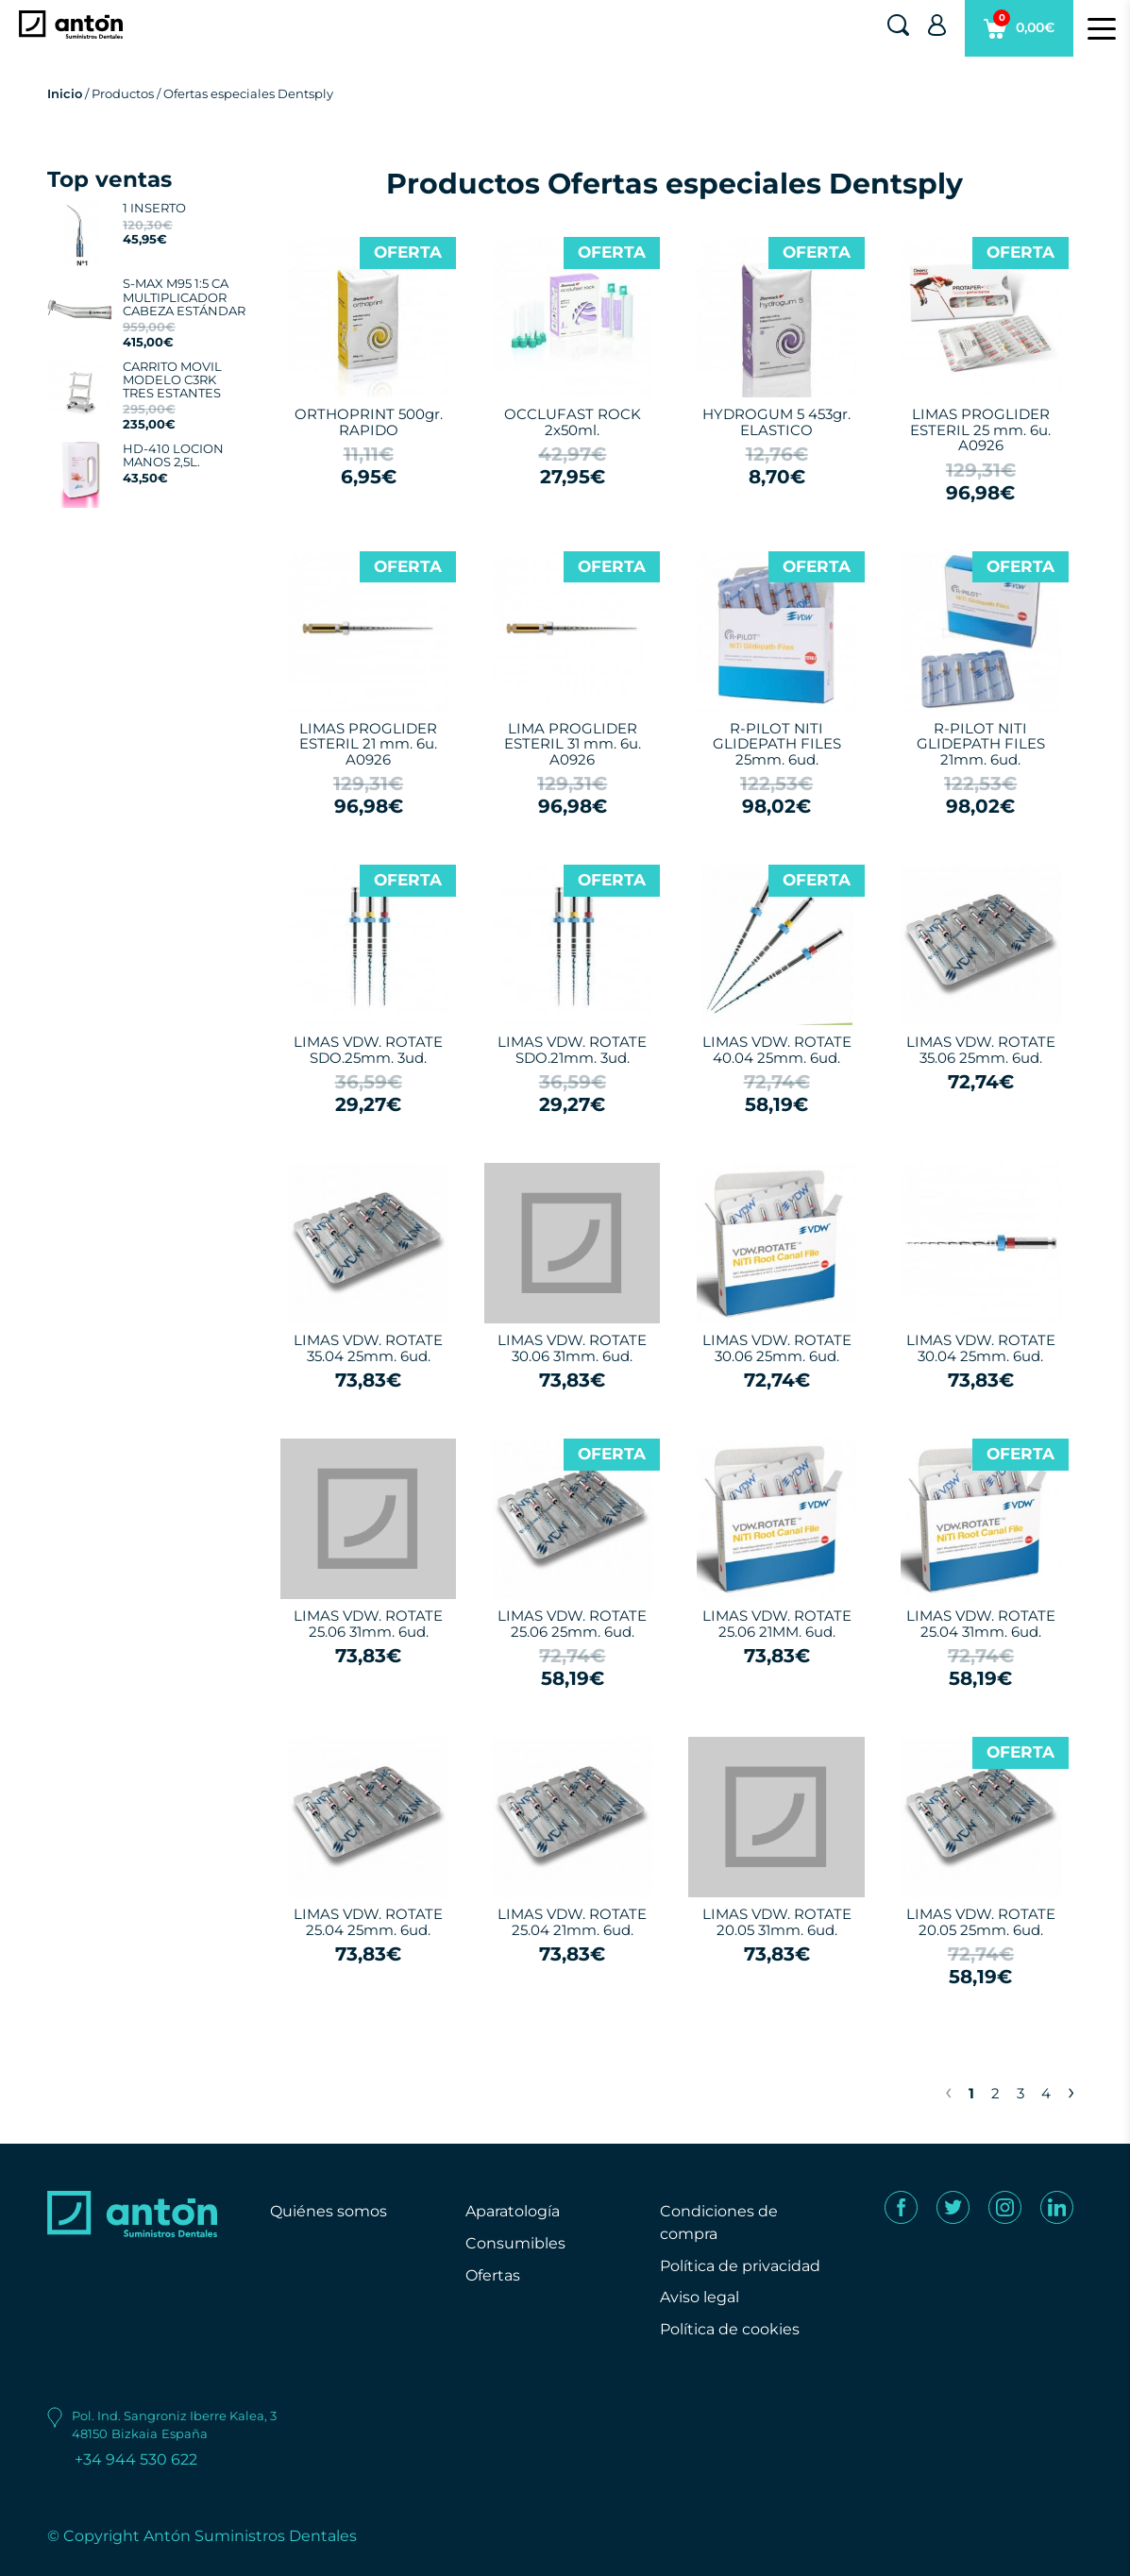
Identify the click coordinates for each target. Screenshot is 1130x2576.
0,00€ (1019, 33)
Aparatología (512, 2211)
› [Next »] (1071, 2091)
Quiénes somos (328, 2211)
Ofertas (492, 2275)
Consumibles (515, 2243)
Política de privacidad (740, 2266)
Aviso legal (699, 2297)
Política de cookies (730, 2329)
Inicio (64, 93)
